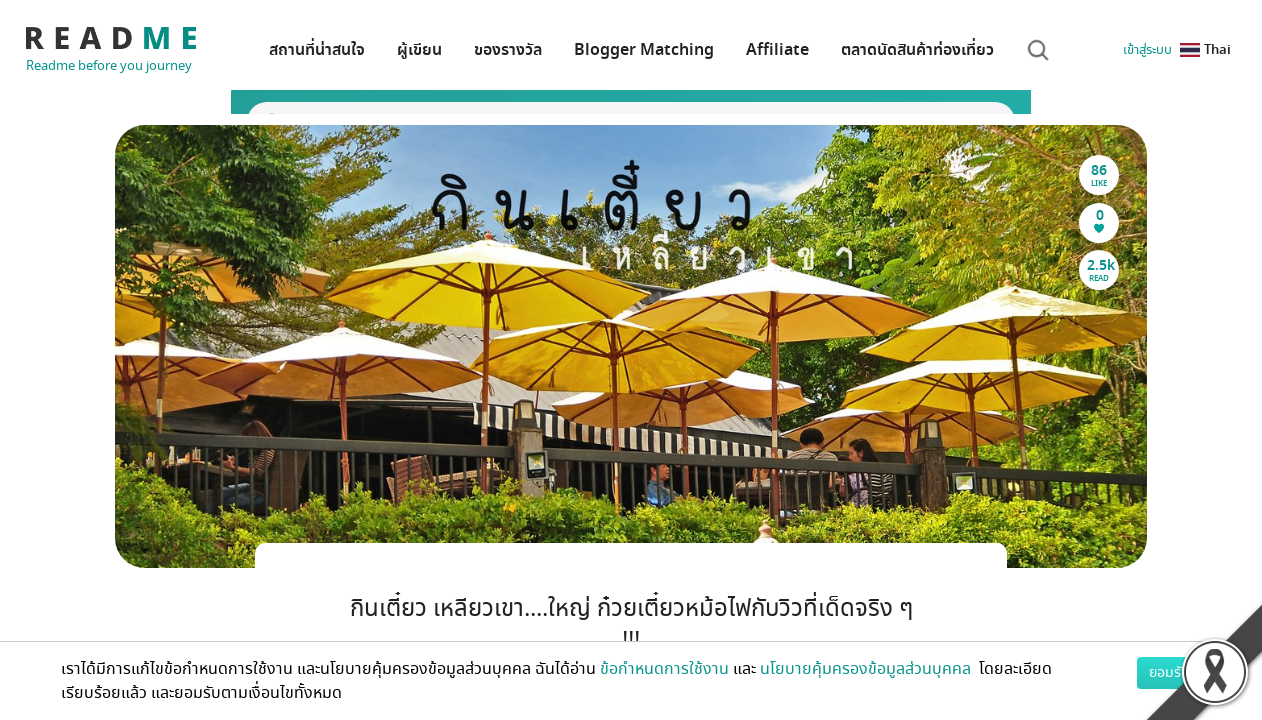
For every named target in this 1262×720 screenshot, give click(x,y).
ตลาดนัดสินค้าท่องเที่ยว (917, 50)
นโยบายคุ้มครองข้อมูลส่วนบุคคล (867, 669)
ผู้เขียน (419, 50)
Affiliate (777, 50)
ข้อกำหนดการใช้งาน (664, 669)
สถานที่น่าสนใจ (317, 50)
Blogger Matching (644, 50)
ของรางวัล (508, 50)
